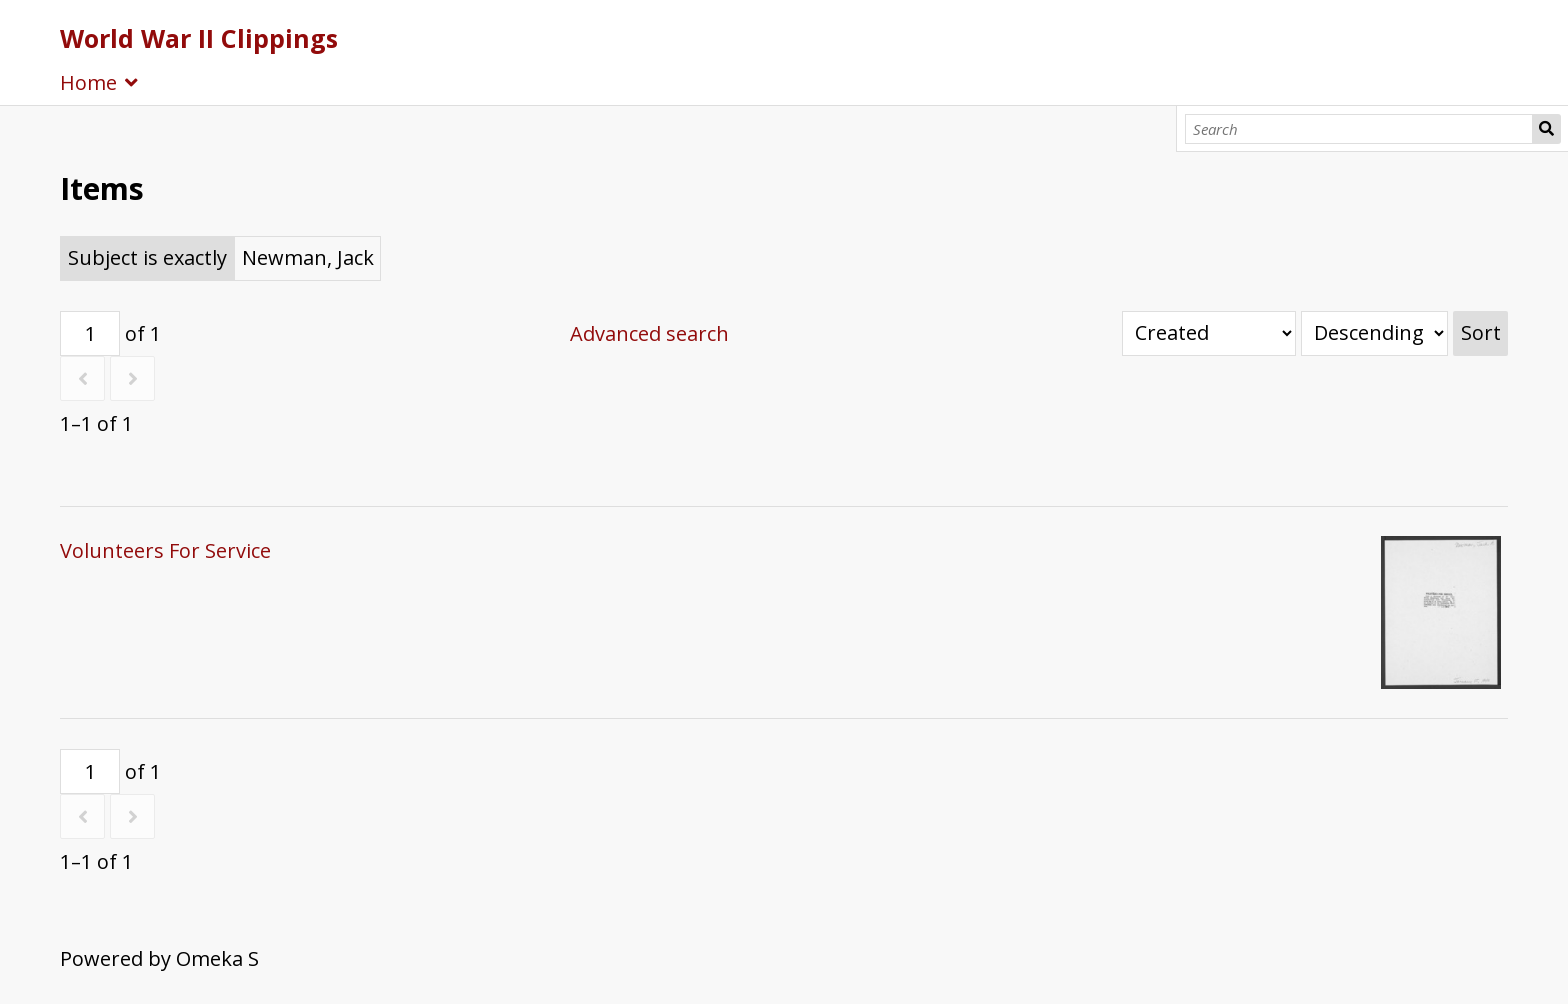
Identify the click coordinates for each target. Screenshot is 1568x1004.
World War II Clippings (199, 38)
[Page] (90, 333)
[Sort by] (1209, 333)
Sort (1481, 332)
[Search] (1359, 129)
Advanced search (649, 333)
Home (88, 82)
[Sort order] (1374, 333)
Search (1547, 129)
